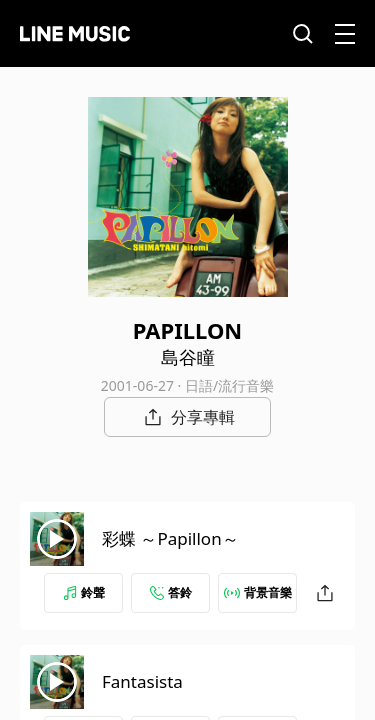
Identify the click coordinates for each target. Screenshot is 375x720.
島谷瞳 (188, 357)
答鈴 (171, 592)
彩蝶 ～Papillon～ (170, 538)
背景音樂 (258, 592)
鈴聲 (84, 592)
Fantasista (142, 681)
